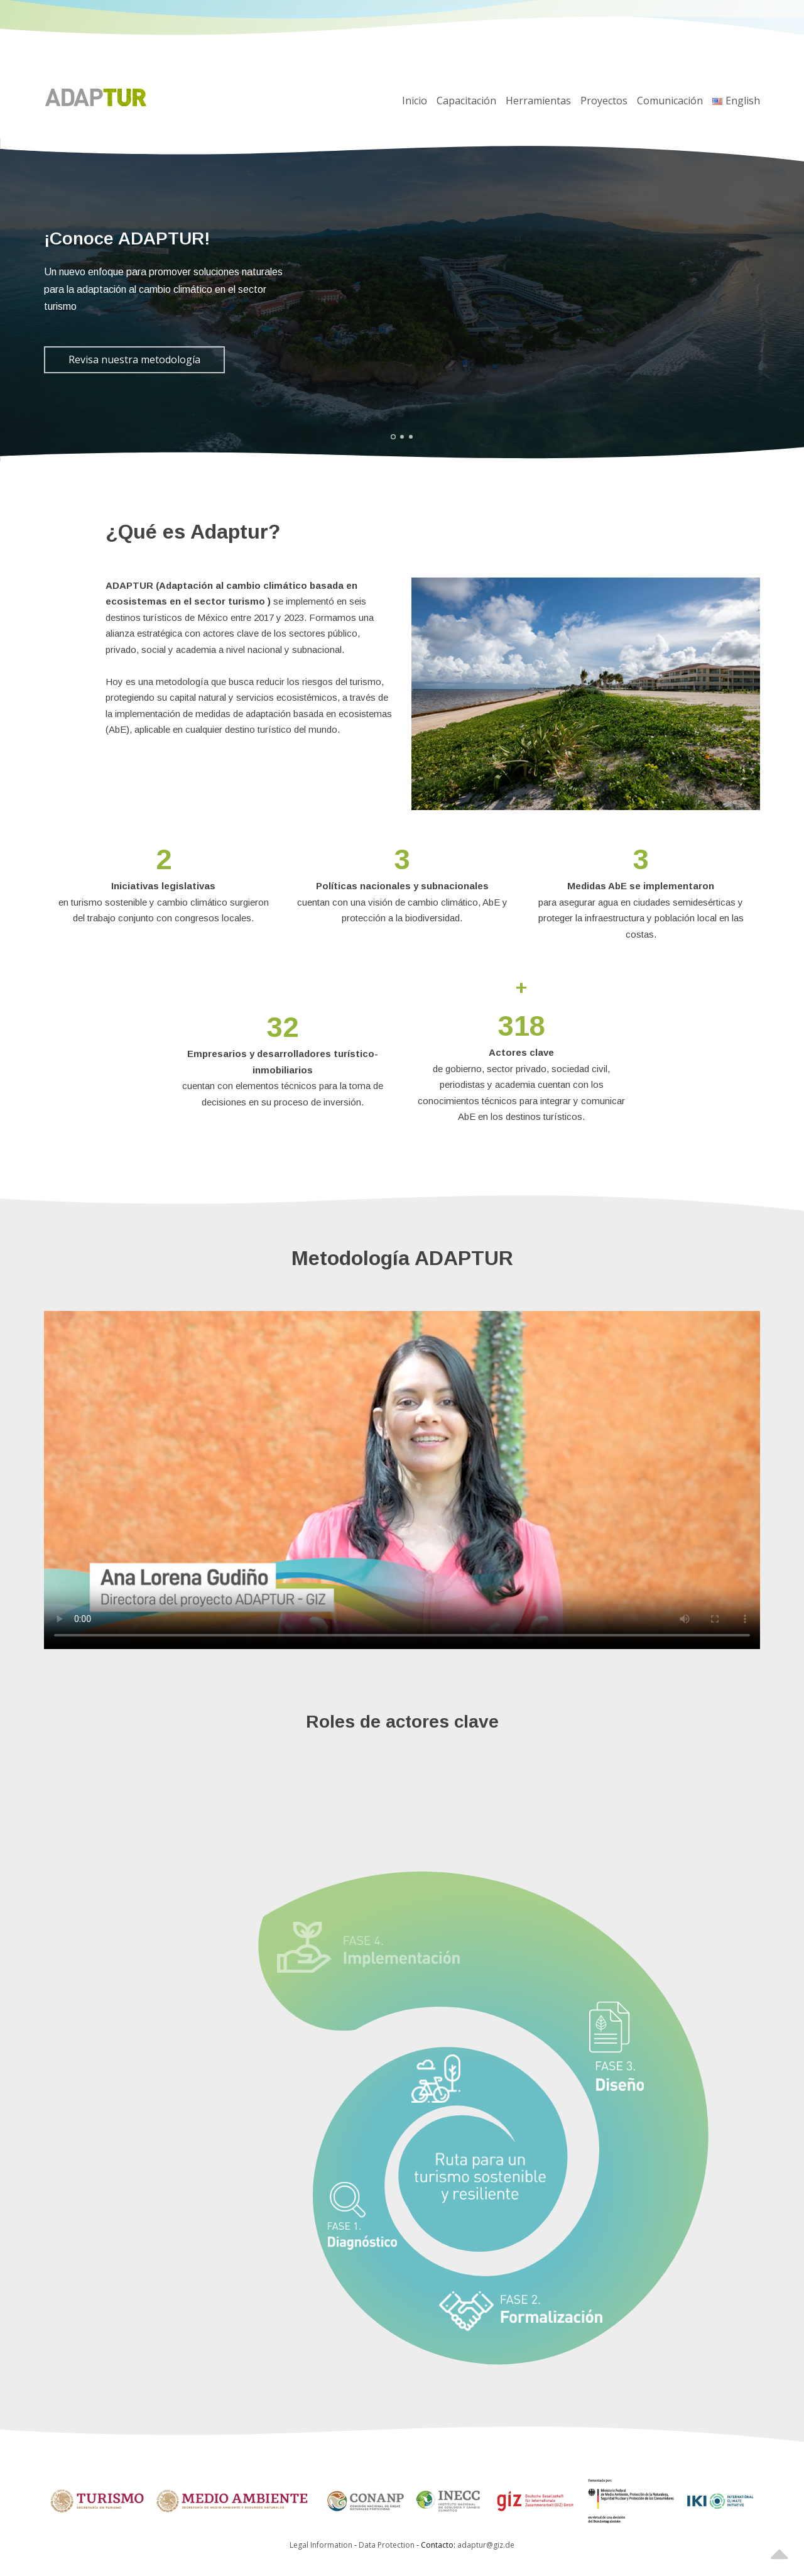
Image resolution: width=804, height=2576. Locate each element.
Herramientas (538, 100)
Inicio (414, 100)
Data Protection (387, 2545)
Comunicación (670, 100)
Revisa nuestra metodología (134, 359)
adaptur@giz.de (485, 2545)
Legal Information (321, 2545)
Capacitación (466, 100)
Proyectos (603, 100)
